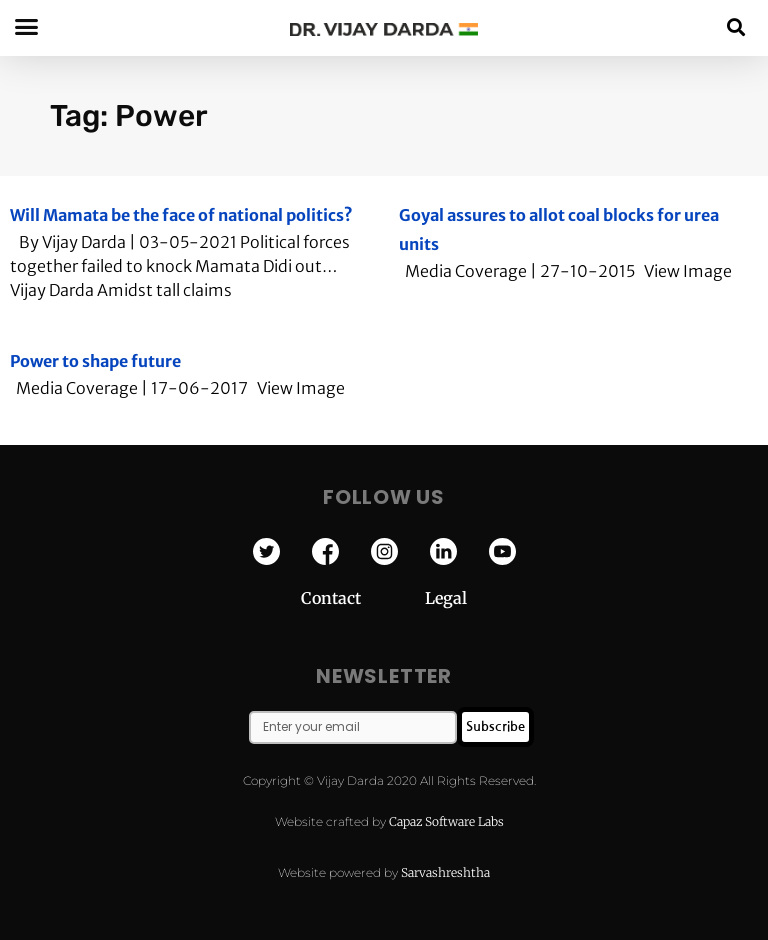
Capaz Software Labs (446, 821)
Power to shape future (95, 361)
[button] (736, 26)
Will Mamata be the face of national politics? (181, 215)
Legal (446, 598)
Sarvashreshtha (445, 872)
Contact (363, 598)
